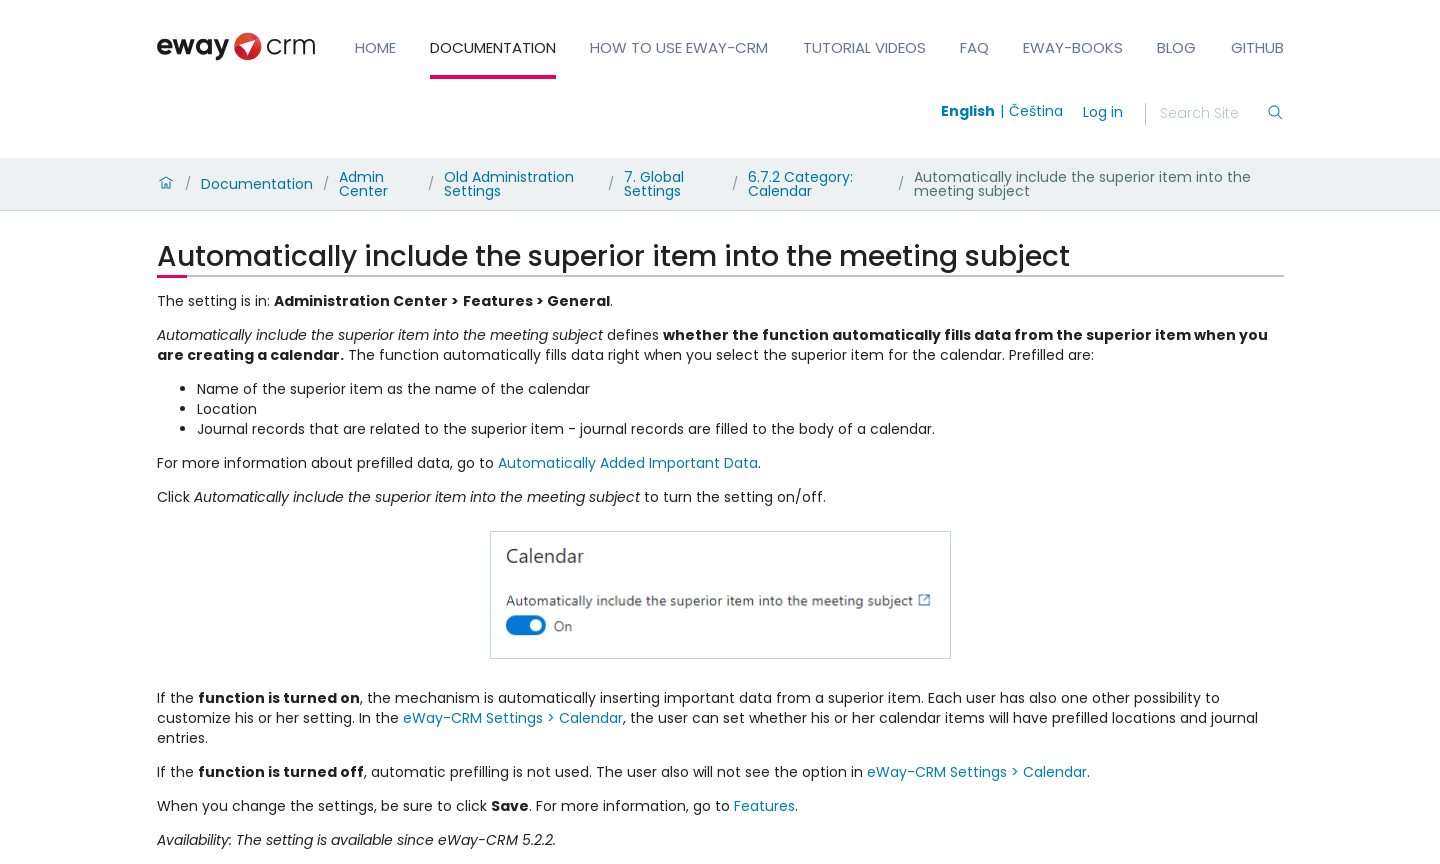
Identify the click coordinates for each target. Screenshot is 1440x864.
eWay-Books (1073, 47)
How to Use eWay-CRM (679, 47)
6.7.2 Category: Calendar (800, 184)
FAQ (974, 47)
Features (764, 806)
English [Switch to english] (968, 111)
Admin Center (363, 184)
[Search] (1213, 114)
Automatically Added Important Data (628, 463)
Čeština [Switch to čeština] (1036, 111)
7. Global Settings (654, 184)
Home (375, 47)
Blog (1176, 47)
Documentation (493, 47)
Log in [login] (1103, 112)
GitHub (1257, 47)
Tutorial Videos (864, 47)
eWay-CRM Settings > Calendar (513, 718)
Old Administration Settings (509, 184)
